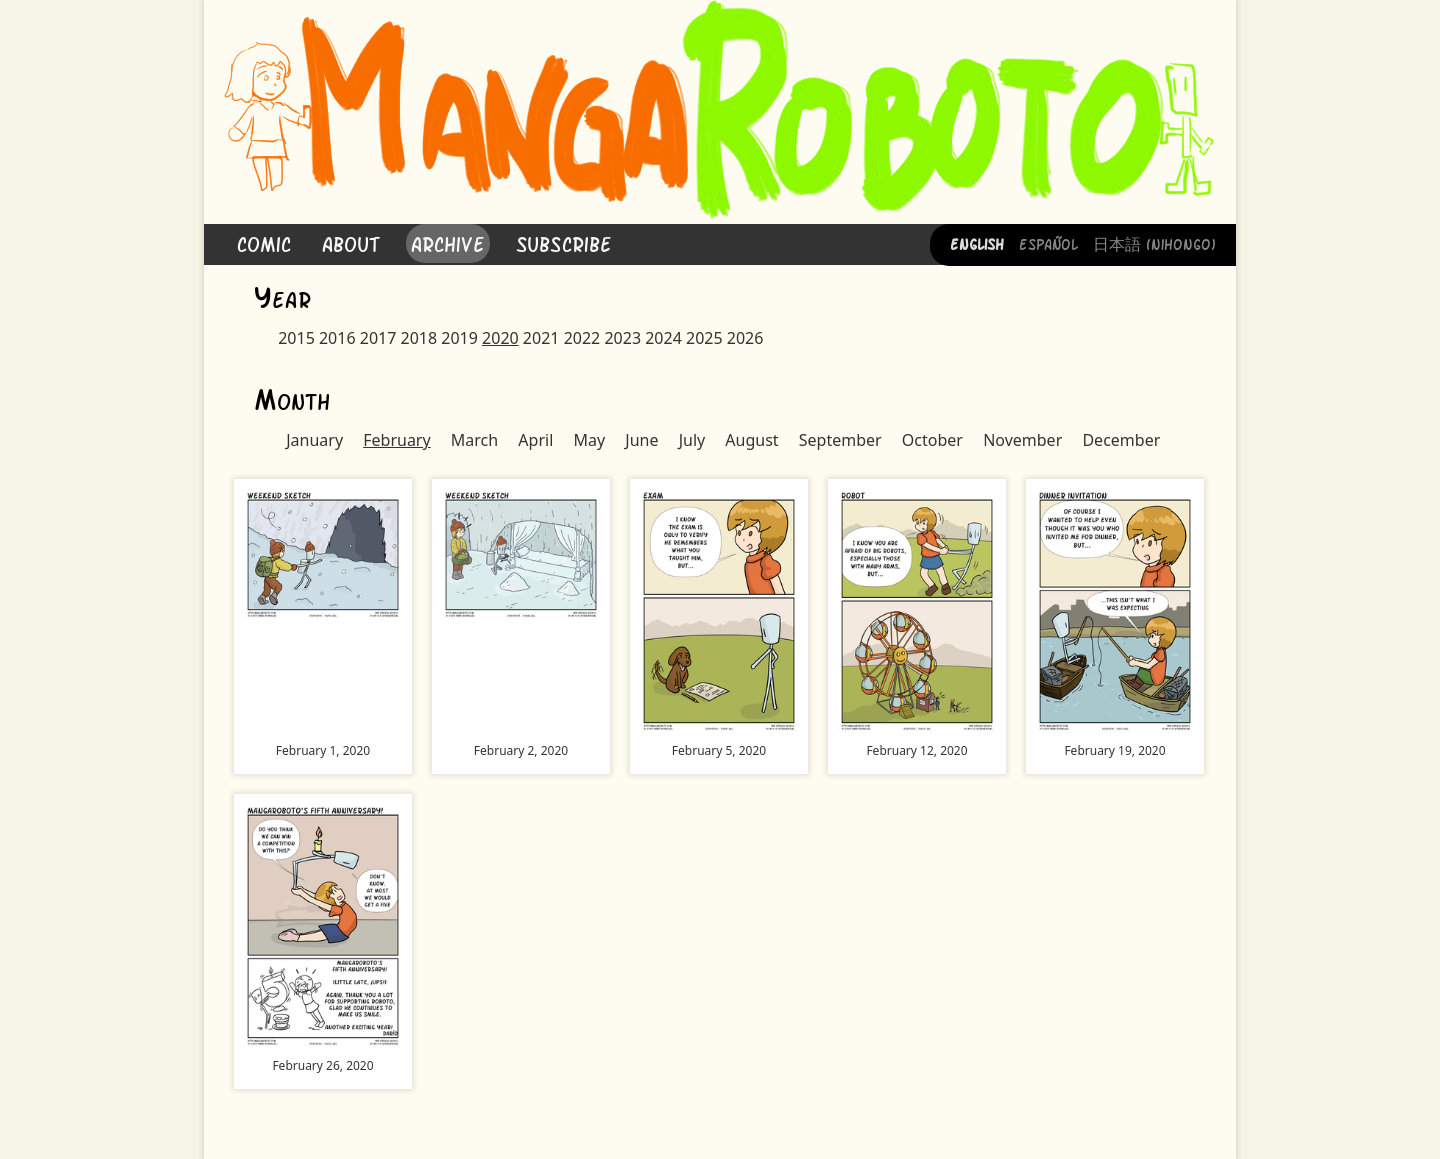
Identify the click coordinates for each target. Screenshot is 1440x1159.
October (932, 440)
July (692, 440)
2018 (419, 338)
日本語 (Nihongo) (1154, 243)
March (474, 440)
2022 (582, 338)
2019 (459, 338)
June (641, 440)
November (1022, 440)
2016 (337, 338)
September (840, 440)
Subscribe (564, 242)
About (351, 242)
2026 (745, 338)
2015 (296, 338)
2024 (663, 338)
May (589, 440)
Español (1048, 243)
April (535, 440)
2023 (622, 338)
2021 (541, 338)
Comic (264, 242)
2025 (704, 338)
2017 (378, 338)
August (751, 440)
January (314, 440)
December (1121, 440)
